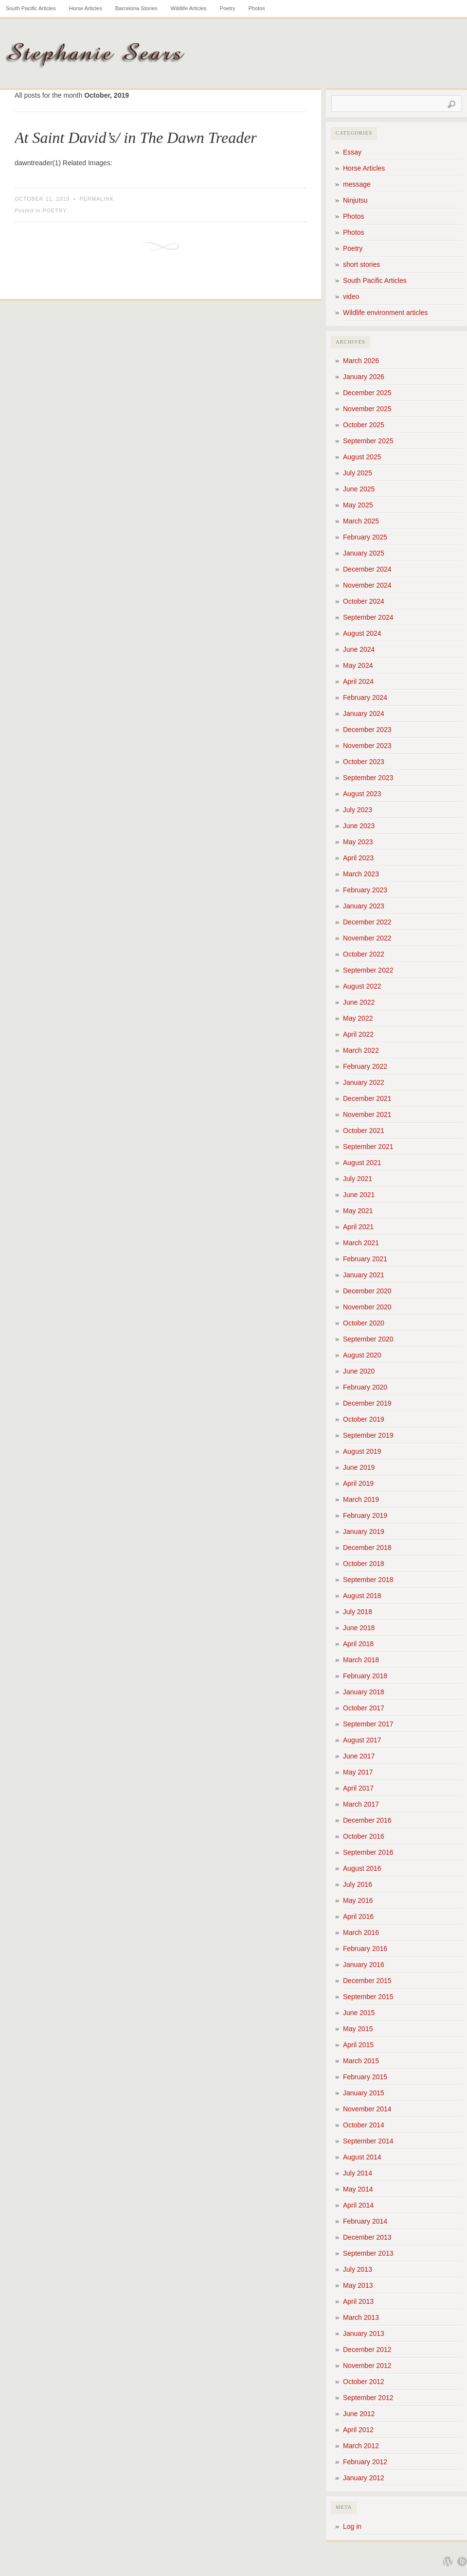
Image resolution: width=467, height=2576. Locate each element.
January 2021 (363, 1275)
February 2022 (365, 1066)
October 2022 (363, 954)
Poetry (227, 8)
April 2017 (358, 1788)
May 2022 (358, 1018)
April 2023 (358, 858)
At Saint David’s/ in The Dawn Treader (136, 137)
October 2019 (363, 1419)
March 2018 (361, 1660)
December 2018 (367, 1547)
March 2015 (361, 2061)
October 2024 (363, 601)
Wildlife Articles (189, 8)
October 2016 (363, 1836)
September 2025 (368, 441)
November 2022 (367, 938)
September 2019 (368, 1435)
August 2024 (362, 633)
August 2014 (362, 2157)
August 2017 (362, 1740)
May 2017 (358, 1772)
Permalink (97, 199)
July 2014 (357, 2173)
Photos (256, 8)
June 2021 (359, 1195)
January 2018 (363, 1692)
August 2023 (362, 794)
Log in (352, 2526)
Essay (352, 152)
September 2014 (368, 2141)
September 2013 (368, 2253)
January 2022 (363, 1082)
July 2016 (357, 1884)
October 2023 (363, 762)
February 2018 (365, 1676)
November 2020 (367, 1307)
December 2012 (367, 2349)
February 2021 (365, 1259)
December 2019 (367, 1403)
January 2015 (363, 2093)
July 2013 (357, 2269)
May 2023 (358, 842)
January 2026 (363, 377)
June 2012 (359, 2414)
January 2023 (363, 906)
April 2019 (358, 1483)
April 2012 (358, 2430)
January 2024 (363, 713)
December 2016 (367, 1820)
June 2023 (359, 826)
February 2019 (365, 1515)
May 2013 (358, 2285)
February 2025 (365, 537)
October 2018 (363, 1563)
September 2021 (368, 1146)
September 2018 (368, 1580)
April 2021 (358, 1227)
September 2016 (368, 1852)
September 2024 (368, 617)
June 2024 (359, 649)
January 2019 (363, 1531)
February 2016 (365, 1948)
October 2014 (363, 2125)
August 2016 (362, 1868)
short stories (361, 264)
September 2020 (368, 1339)
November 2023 (367, 745)
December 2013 (367, 2237)
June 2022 (359, 1002)
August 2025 (362, 457)
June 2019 (359, 1467)
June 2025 (359, 489)
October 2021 (363, 1130)
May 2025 (358, 505)
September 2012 (368, 2398)
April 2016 (358, 1916)
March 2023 (361, 874)
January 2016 (363, 1964)
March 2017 (361, 1804)
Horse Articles (85, 8)
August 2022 (362, 986)
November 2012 (367, 2365)
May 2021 (358, 1211)
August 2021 (362, 1162)
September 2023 (368, 778)
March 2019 (361, 1499)
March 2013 (361, 2317)
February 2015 (365, 2077)
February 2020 (365, 1387)
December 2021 (367, 1098)
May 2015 (358, 2029)
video (351, 296)
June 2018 (359, 1628)
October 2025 (363, 425)
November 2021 (367, 1114)
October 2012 (363, 2381)
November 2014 (367, 2109)
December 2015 (367, 1980)
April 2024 (358, 681)
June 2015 (359, 2013)
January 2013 (363, 2333)
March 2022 (361, 1050)
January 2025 (363, 553)
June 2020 (359, 1371)
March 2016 (361, 1932)
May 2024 (358, 665)
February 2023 (365, 890)
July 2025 (357, 473)
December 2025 (367, 393)
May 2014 (358, 2189)
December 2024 (367, 569)
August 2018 (362, 1596)
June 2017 (359, 1756)
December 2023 (367, 729)
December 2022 (367, 922)
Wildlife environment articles (385, 312)
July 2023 (357, 810)
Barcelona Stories (136, 8)
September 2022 (368, 970)
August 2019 (362, 1451)
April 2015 (358, 2045)
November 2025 (367, 409)
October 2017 (363, 1708)
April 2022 (358, 1034)
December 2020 (367, 1291)
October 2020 (363, 1323)
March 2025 (361, 521)
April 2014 (358, 2205)
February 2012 (365, 2462)
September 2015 (368, 1997)
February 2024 (365, 697)
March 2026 (361, 361)
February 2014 (365, 2221)
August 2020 (362, 1355)
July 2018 (357, 1612)
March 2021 (361, 1243)
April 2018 (358, 1644)
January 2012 (363, 2478)
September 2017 (368, 1724)
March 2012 (361, 2446)
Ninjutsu (355, 200)
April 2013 (358, 2301)
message (357, 184)
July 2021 (357, 1179)
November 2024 (367, 585)
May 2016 (358, 1900)
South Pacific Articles (31, 8)
